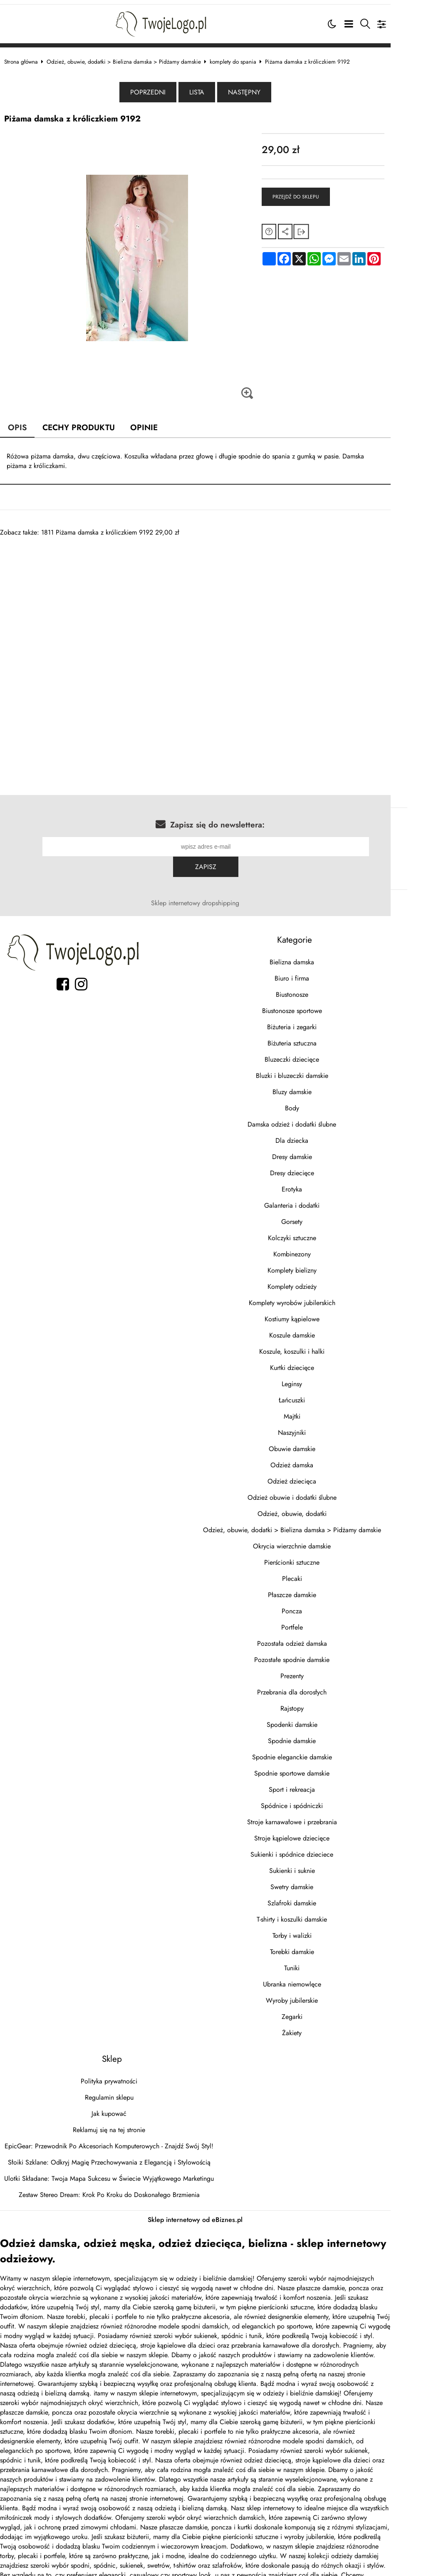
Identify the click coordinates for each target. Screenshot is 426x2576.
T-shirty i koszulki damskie (319, 1896)
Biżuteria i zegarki (319, 1004)
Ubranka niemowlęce (319, 1961)
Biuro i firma (319, 955)
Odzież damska (318, 1442)
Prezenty (319, 1653)
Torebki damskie (319, 1929)
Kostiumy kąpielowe (319, 1296)
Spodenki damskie (319, 1702)
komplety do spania (241, 58)
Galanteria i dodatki (319, 1182)
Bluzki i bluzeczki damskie (319, 1053)
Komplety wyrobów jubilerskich (319, 1280)
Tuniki (319, 1945)
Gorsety (318, 1199)
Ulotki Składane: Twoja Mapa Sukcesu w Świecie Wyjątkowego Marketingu (117, 2155)
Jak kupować (117, 2090)
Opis (26, 424)
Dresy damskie (319, 1134)
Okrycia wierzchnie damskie (319, 1523)
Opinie (153, 424)
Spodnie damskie (319, 1718)
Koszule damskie (319, 1312)
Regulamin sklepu (117, 2074)
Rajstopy (319, 1685)
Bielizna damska (319, 939)
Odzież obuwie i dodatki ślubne (319, 1474)
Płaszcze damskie (319, 1572)
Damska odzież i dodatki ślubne (319, 1101)
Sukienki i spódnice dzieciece (318, 1831)
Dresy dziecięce (319, 1150)
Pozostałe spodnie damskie (319, 1637)
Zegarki (319, 1994)
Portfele (319, 1604)
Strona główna (29, 58)
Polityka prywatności (117, 2058)
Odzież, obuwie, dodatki (319, 1491)
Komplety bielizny (319, 1247)
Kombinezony (319, 1231)
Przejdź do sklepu (316, 194)
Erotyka (319, 1166)
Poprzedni (165, 89)
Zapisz (382, 844)
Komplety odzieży (319, 1263)
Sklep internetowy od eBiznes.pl (213, 2197)
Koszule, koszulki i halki (319, 1328)
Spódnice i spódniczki (319, 1783)
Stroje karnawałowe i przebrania (319, 1799)
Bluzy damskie (319, 1069)
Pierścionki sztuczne (319, 1539)
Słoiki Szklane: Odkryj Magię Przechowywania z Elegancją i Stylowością (117, 2139)
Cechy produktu (88, 424)
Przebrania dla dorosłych (319, 1669)
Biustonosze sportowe (319, 988)
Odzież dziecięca (319, 1458)
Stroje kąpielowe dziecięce (319, 1815)
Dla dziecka (318, 1117)
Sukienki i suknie (319, 1848)
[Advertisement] (212, 592)
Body (319, 1085)
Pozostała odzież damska (319, 1620)
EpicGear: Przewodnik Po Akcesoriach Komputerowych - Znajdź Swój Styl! (117, 2123)
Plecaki (319, 1555)
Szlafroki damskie (319, 1880)
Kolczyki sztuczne (319, 1215)
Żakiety (319, 2010)
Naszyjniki (319, 1409)
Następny (262, 89)
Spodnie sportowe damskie (319, 1750)
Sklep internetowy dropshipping (213, 880)
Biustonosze (319, 971)
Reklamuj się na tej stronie (117, 2107)
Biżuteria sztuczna (319, 1020)
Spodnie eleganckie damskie (319, 1734)
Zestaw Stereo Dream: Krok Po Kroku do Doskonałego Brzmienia (117, 2172)
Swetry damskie (318, 1864)
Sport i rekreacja (319, 1766)
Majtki (319, 1393)
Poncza (319, 1588)
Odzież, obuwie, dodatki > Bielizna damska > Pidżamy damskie (132, 58)
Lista (214, 89)
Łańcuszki (319, 1377)
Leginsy (319, 1361)
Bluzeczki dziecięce (319, 1036)
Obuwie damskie (319, 1426)
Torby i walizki (319, 1912)
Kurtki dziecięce (319, 1345)
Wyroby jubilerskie (319, 1977)
